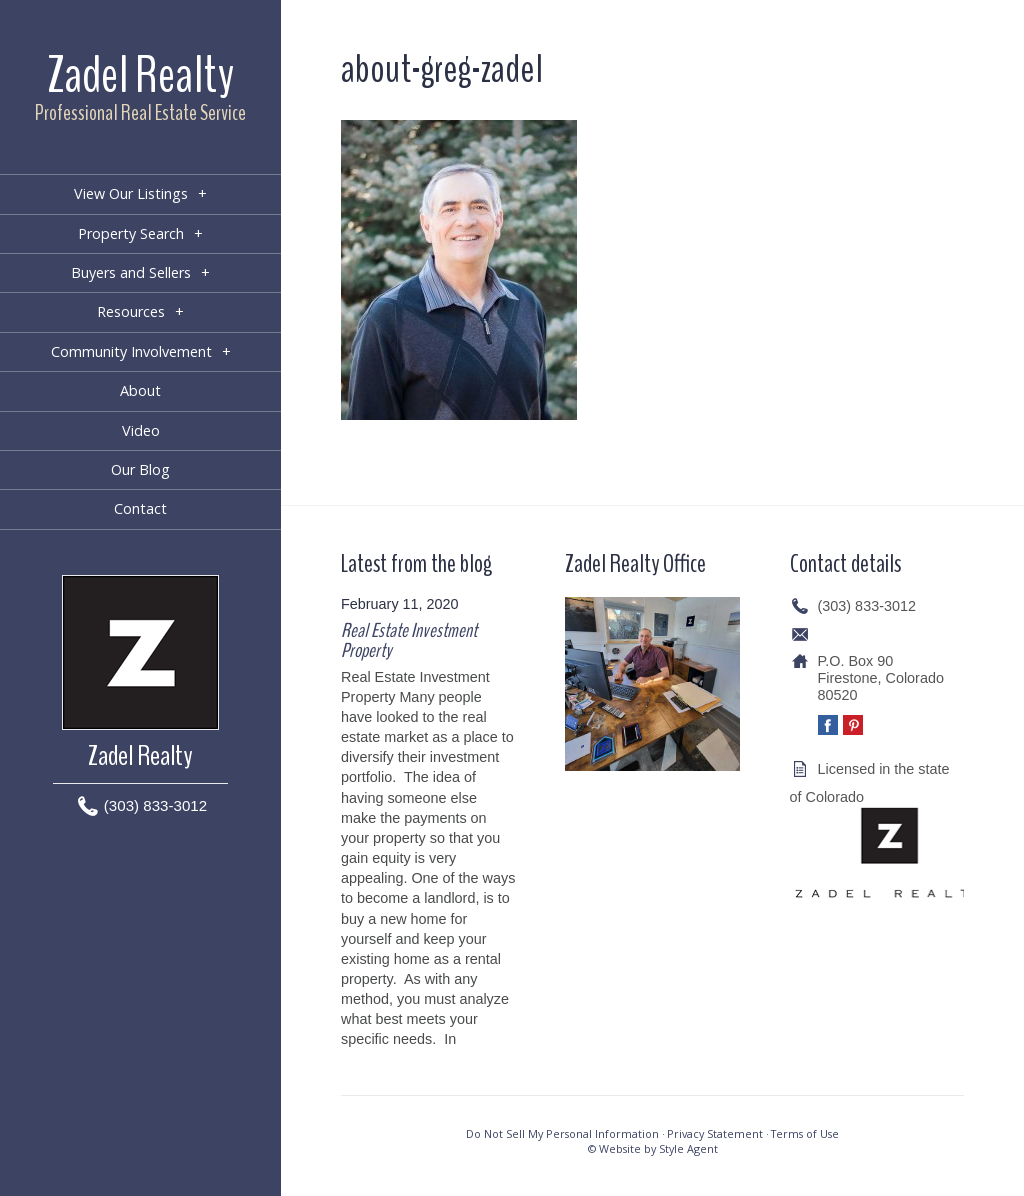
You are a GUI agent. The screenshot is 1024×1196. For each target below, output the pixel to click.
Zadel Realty (140, 75)
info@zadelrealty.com (887, 634)
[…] (471, 1039)
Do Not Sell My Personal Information (562, 1133)
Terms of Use (805, 1133)
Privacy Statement (715, 1133)
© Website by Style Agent (653, 1148)
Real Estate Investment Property (409, 640)
